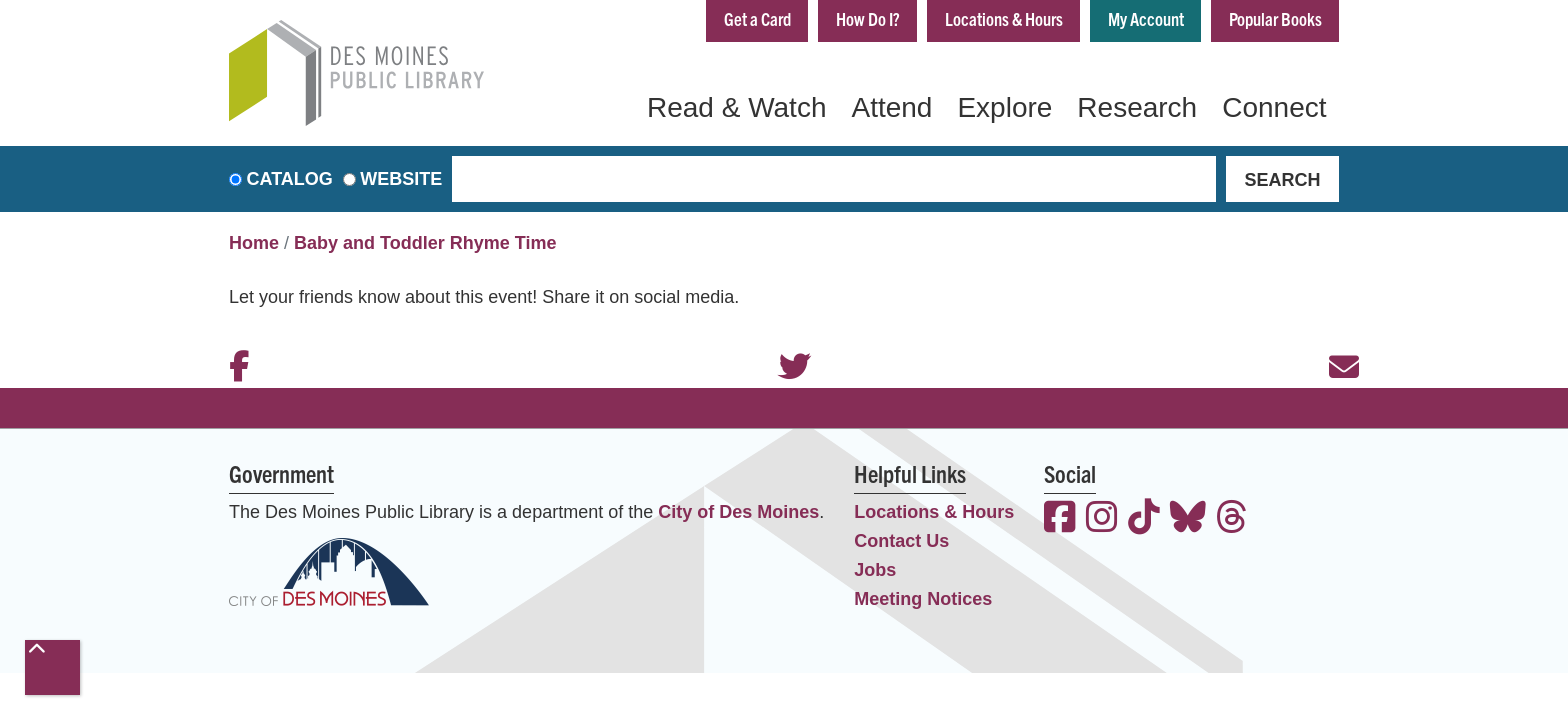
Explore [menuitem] (1004, 107)
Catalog (290, 179)
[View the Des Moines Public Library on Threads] (1232, 519)
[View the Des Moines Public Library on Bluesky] (1188, 519)
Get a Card (757, 18)
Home (254, 243)
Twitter (784, 340)
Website (401, 179)
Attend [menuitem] (891, 107)
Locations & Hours (1004, 18)
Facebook (234, 340)
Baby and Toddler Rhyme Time (425, 243)
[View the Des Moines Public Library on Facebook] (1060, 519)
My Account (1146, 18)
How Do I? (868, 18)
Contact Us (901, 541)
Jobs (875, 570)
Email (1334, 340)
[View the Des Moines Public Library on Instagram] (1102, 519)
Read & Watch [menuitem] (736, 107)
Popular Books (1275, 18)
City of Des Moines (738, 512)
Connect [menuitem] (1274, 107)
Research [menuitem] (1137, 107)
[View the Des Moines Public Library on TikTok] (1144, 519)
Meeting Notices (923, 599)
